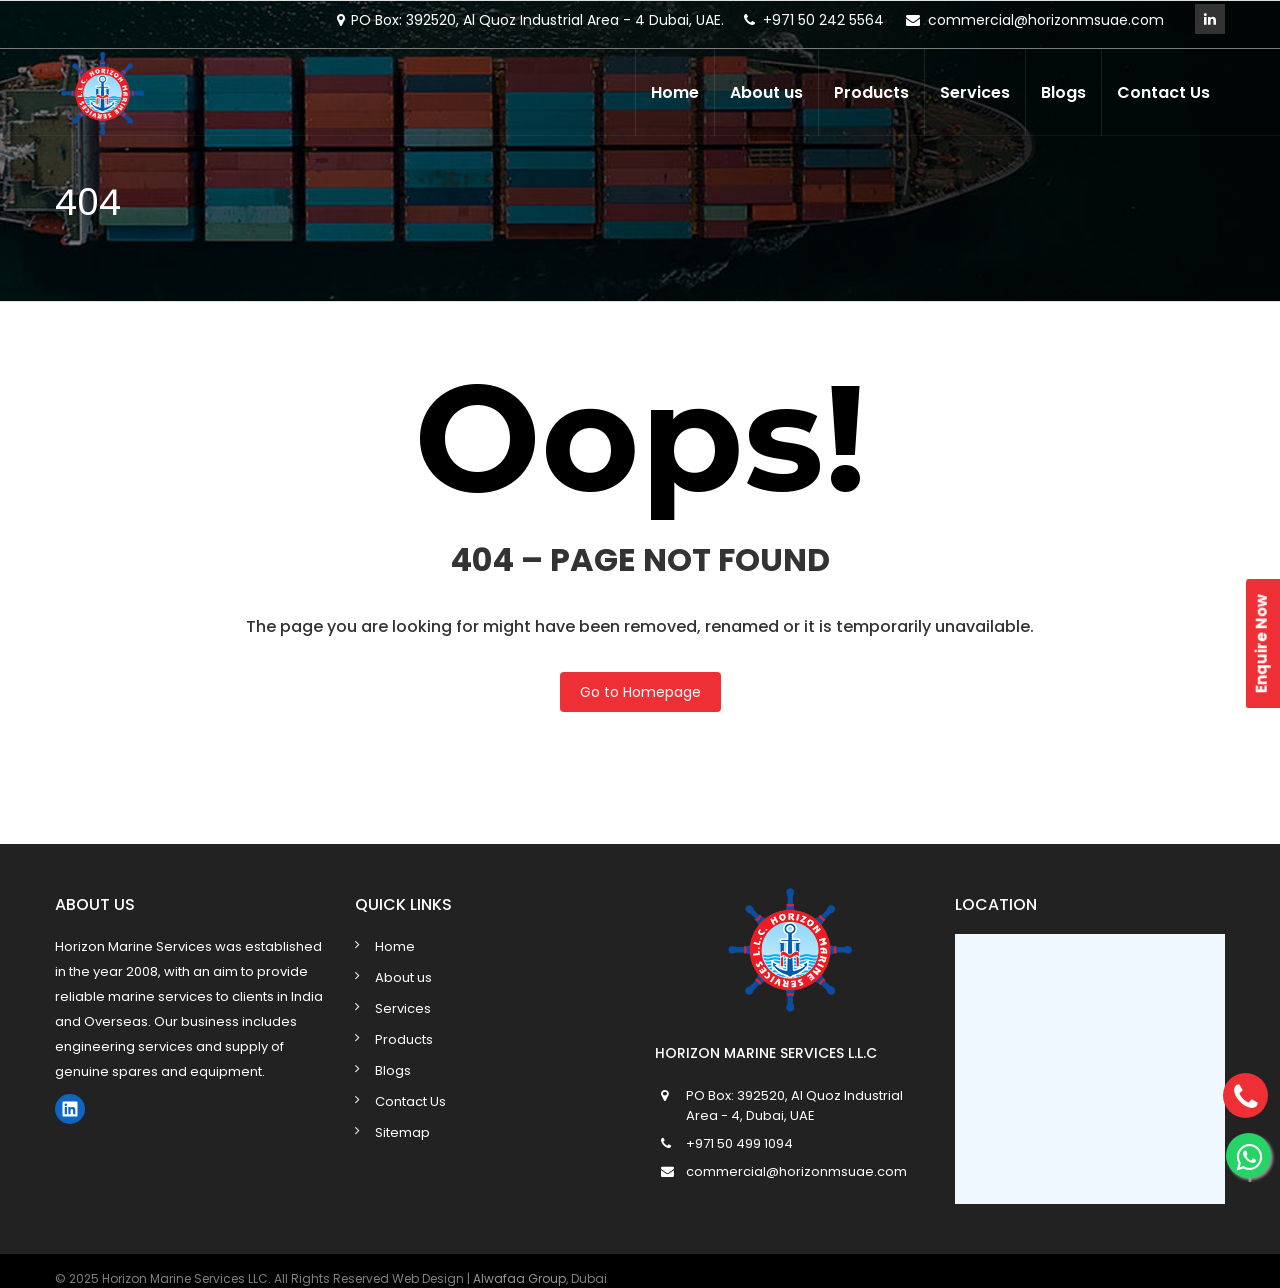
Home (675, 92)
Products (871, 92)
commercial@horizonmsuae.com (1046, 20)
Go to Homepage (640, 692)
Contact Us (1163, 92)
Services (975, 92)
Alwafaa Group (519, 1278)
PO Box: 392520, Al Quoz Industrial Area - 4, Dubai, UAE (794, 1105)
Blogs (1063, 92)
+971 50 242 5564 (823, 20)
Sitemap (402, 1132)
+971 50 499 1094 (739, 1143)
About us (766, 92)
